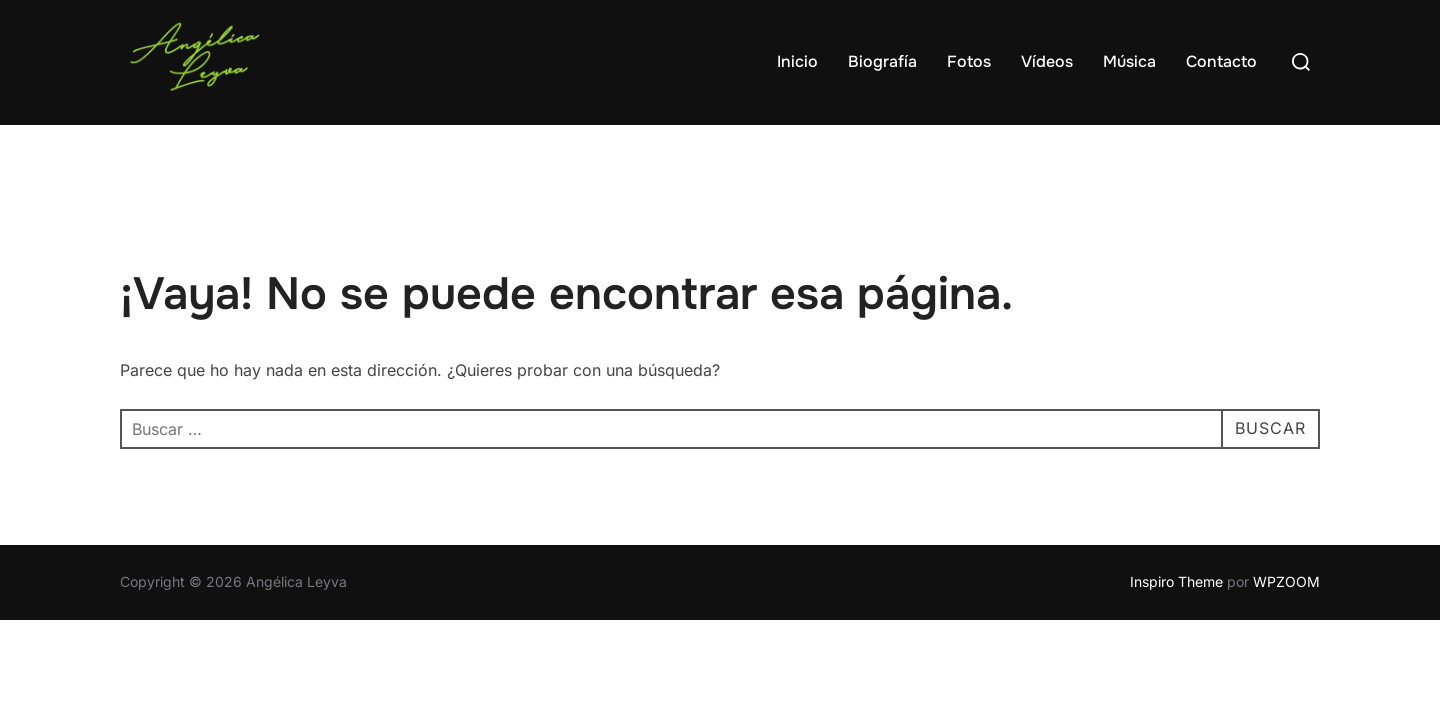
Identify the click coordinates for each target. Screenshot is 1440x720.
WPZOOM (1286, 581)
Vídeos (1047, 61)
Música (1129, 61)
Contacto (1221, 61)
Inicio (797, 61)
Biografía (882, 61)
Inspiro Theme (1176, 581)
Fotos (969, 61)
